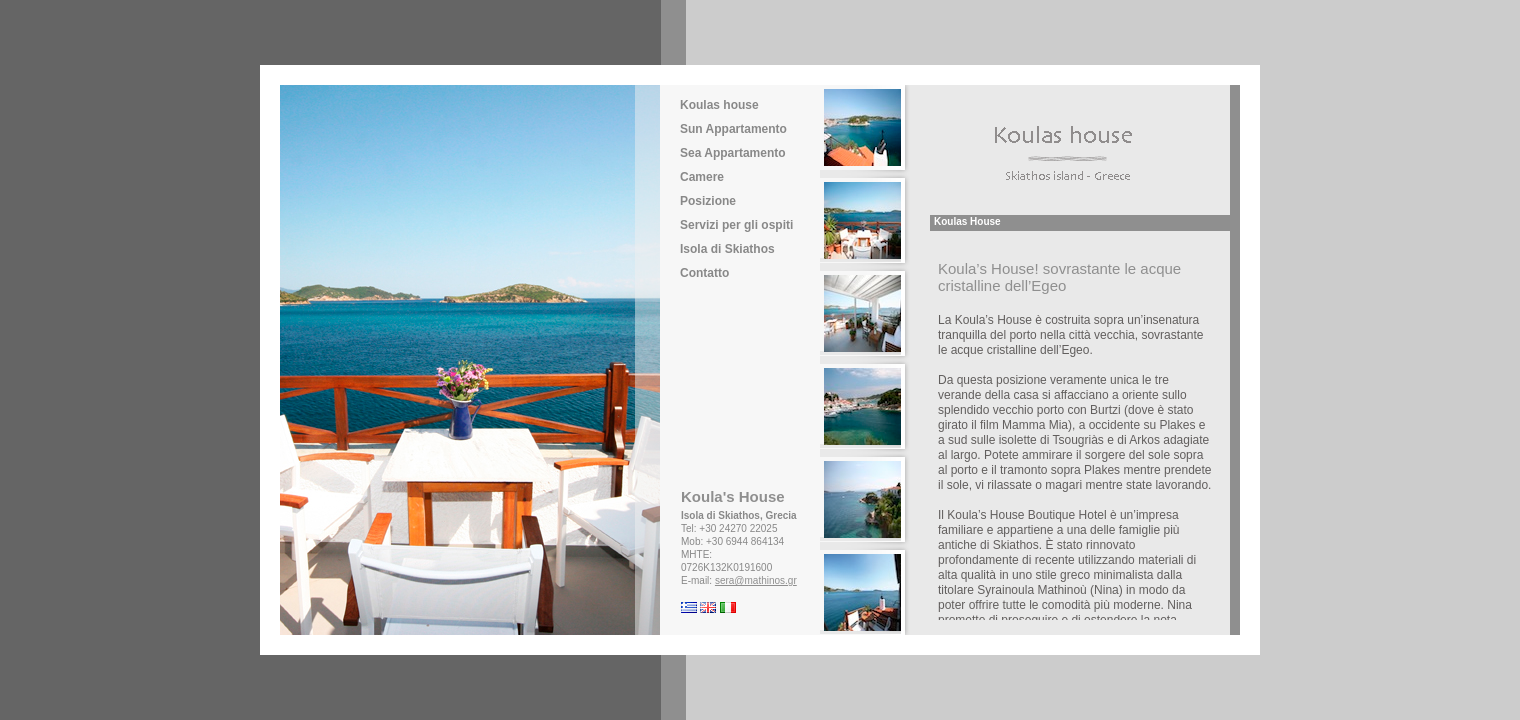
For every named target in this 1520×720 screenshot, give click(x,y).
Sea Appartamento (733, 153)
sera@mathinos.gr (756, 580)
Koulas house (719, 105)
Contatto (704, 273)
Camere (702, 177)
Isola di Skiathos (727, 249)
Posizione (708, 201)
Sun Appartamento (733, 129)
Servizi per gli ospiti (736, 225)
